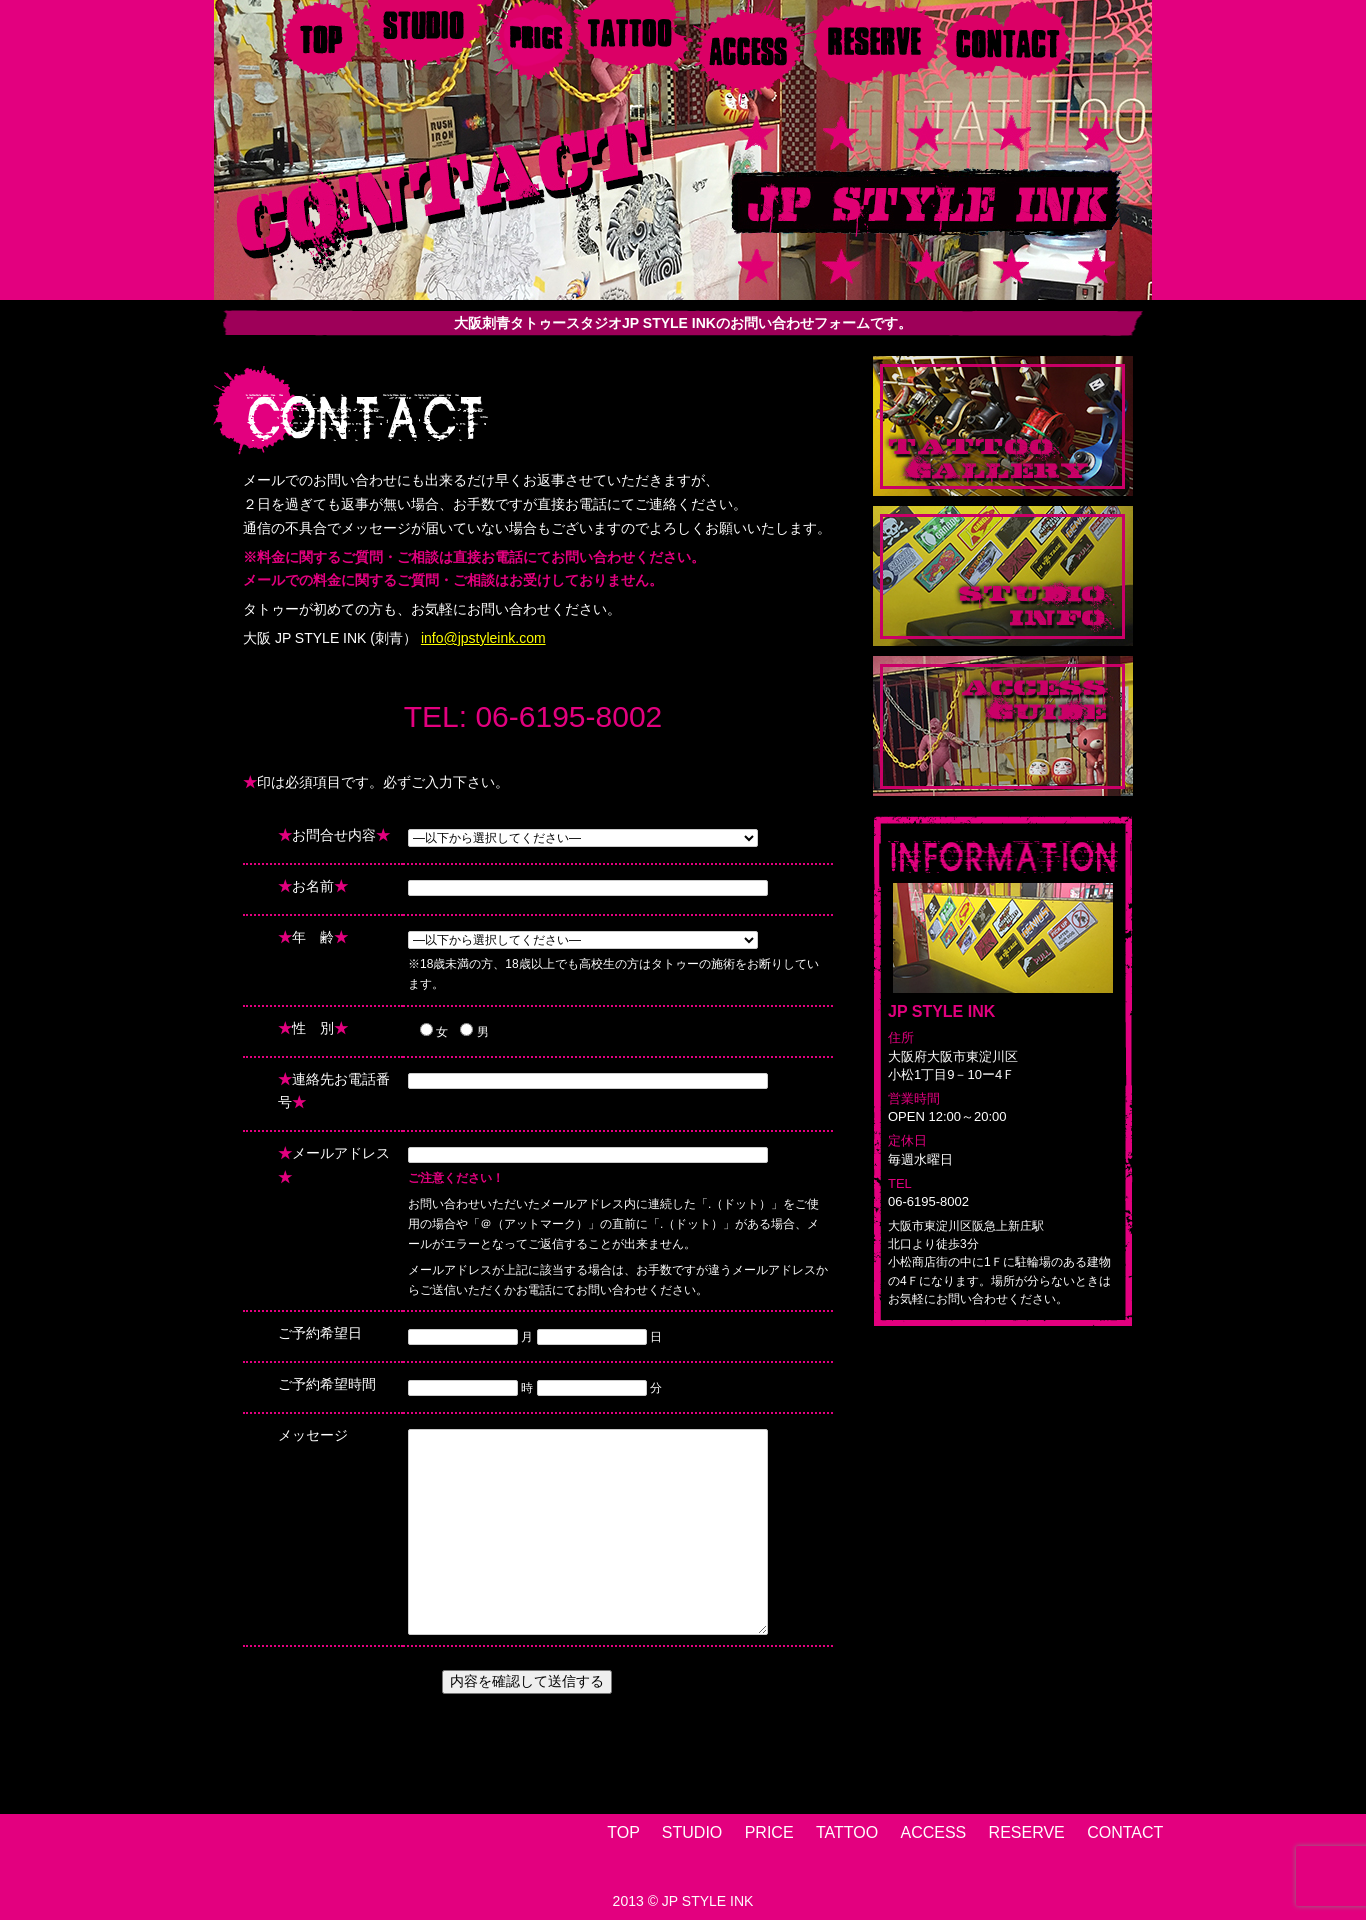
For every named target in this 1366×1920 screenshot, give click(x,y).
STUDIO (692, 1832)
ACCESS (933, 1832)
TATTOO (847, 1832)
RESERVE (1027, 1832)
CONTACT (1125, 1832)
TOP (623, 1832)
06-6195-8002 (568, 716)
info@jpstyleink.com (483, 638)
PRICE (769, 1832)
